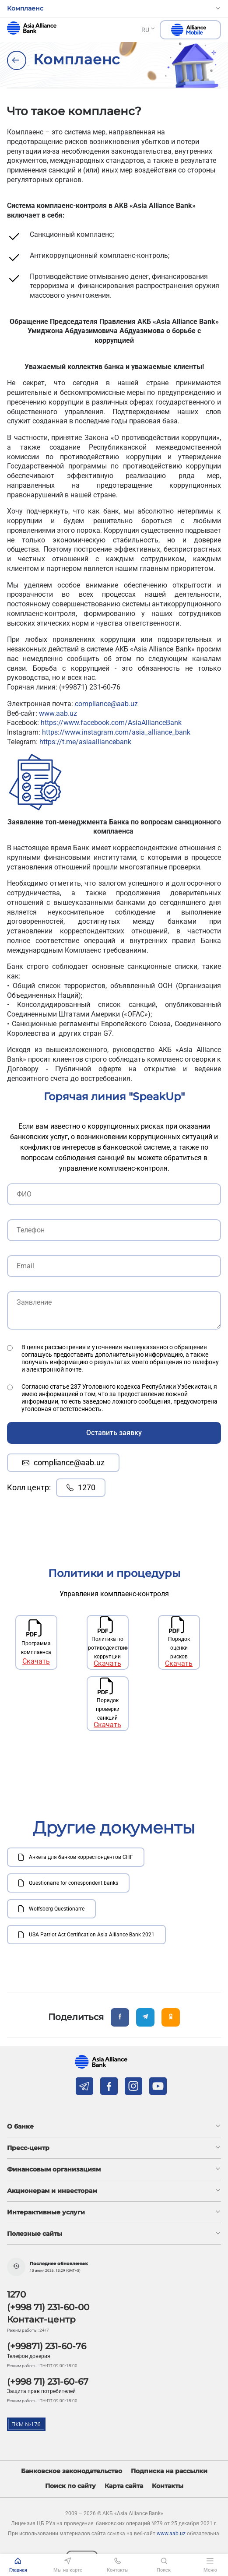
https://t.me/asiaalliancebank (85, 742)
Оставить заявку (114, 1433)
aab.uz (31, 28)
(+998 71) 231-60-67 (47, 2381)
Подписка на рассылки (169, 2471)
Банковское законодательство (71, 2471)
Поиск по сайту (70, 2486)
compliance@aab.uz (106, 704)
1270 (81, 1487)
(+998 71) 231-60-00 (48, 2307)
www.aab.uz (58, 713)
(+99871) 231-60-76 (46, 2346)
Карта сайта (124, 2486)
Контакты (167, 2486)
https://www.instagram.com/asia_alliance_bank (116, 732)
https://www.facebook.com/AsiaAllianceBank (111, 722)
